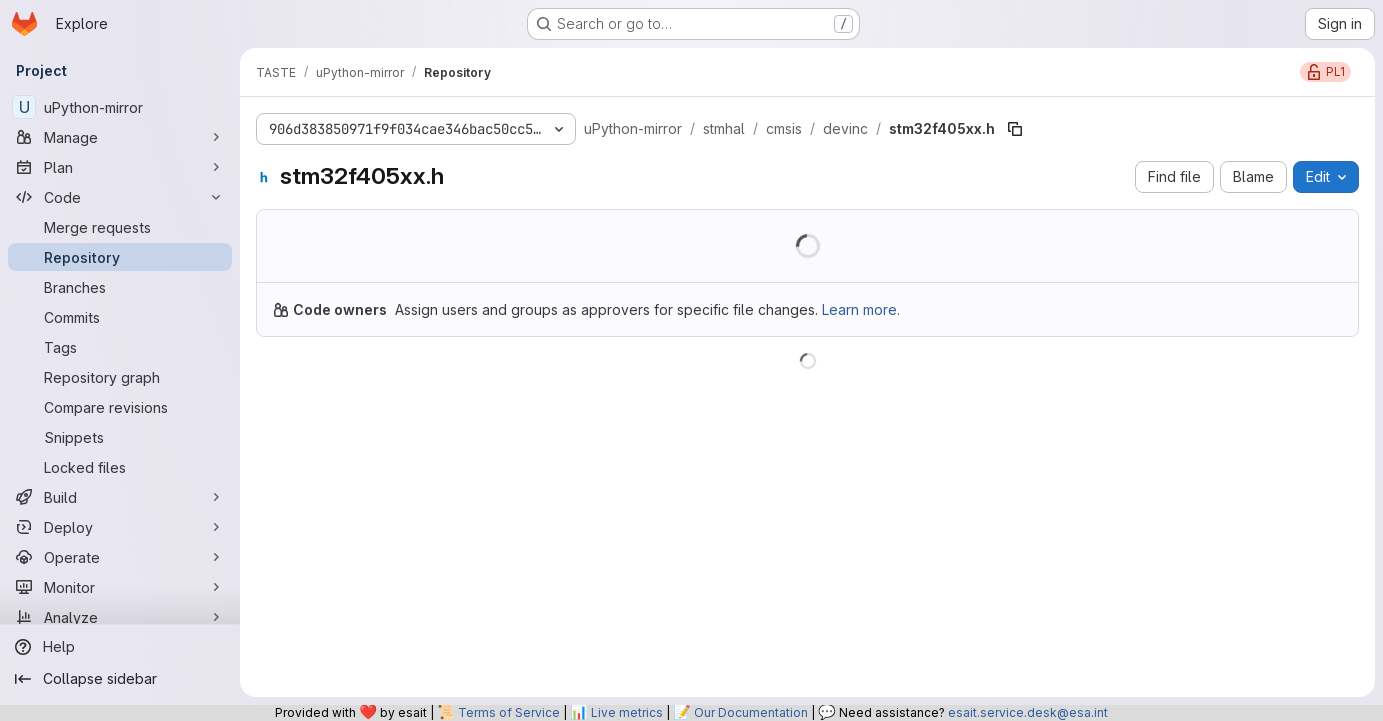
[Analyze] (120, 617)
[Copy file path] (1015, 129)
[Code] (120, 197)
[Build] (120, 497)
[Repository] (120, 257)
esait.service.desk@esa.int (1028, 712)
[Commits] (120, 317)
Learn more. (861, 309)
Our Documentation (751, 712)
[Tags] (120, 347)
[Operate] (120, 557)
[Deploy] (120, 527)
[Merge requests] (120, 227)
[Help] (120, 647)
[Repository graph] (120, 377)
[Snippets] (120, 437)
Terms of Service (509, 712)
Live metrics (627, 712)
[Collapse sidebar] (120, 679)
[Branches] (120, 287)
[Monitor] (120, 587)
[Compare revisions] (120, 407)
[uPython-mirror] (120, 107)
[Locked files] (120, 467)
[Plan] (120, 167)
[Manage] (120, 137)
